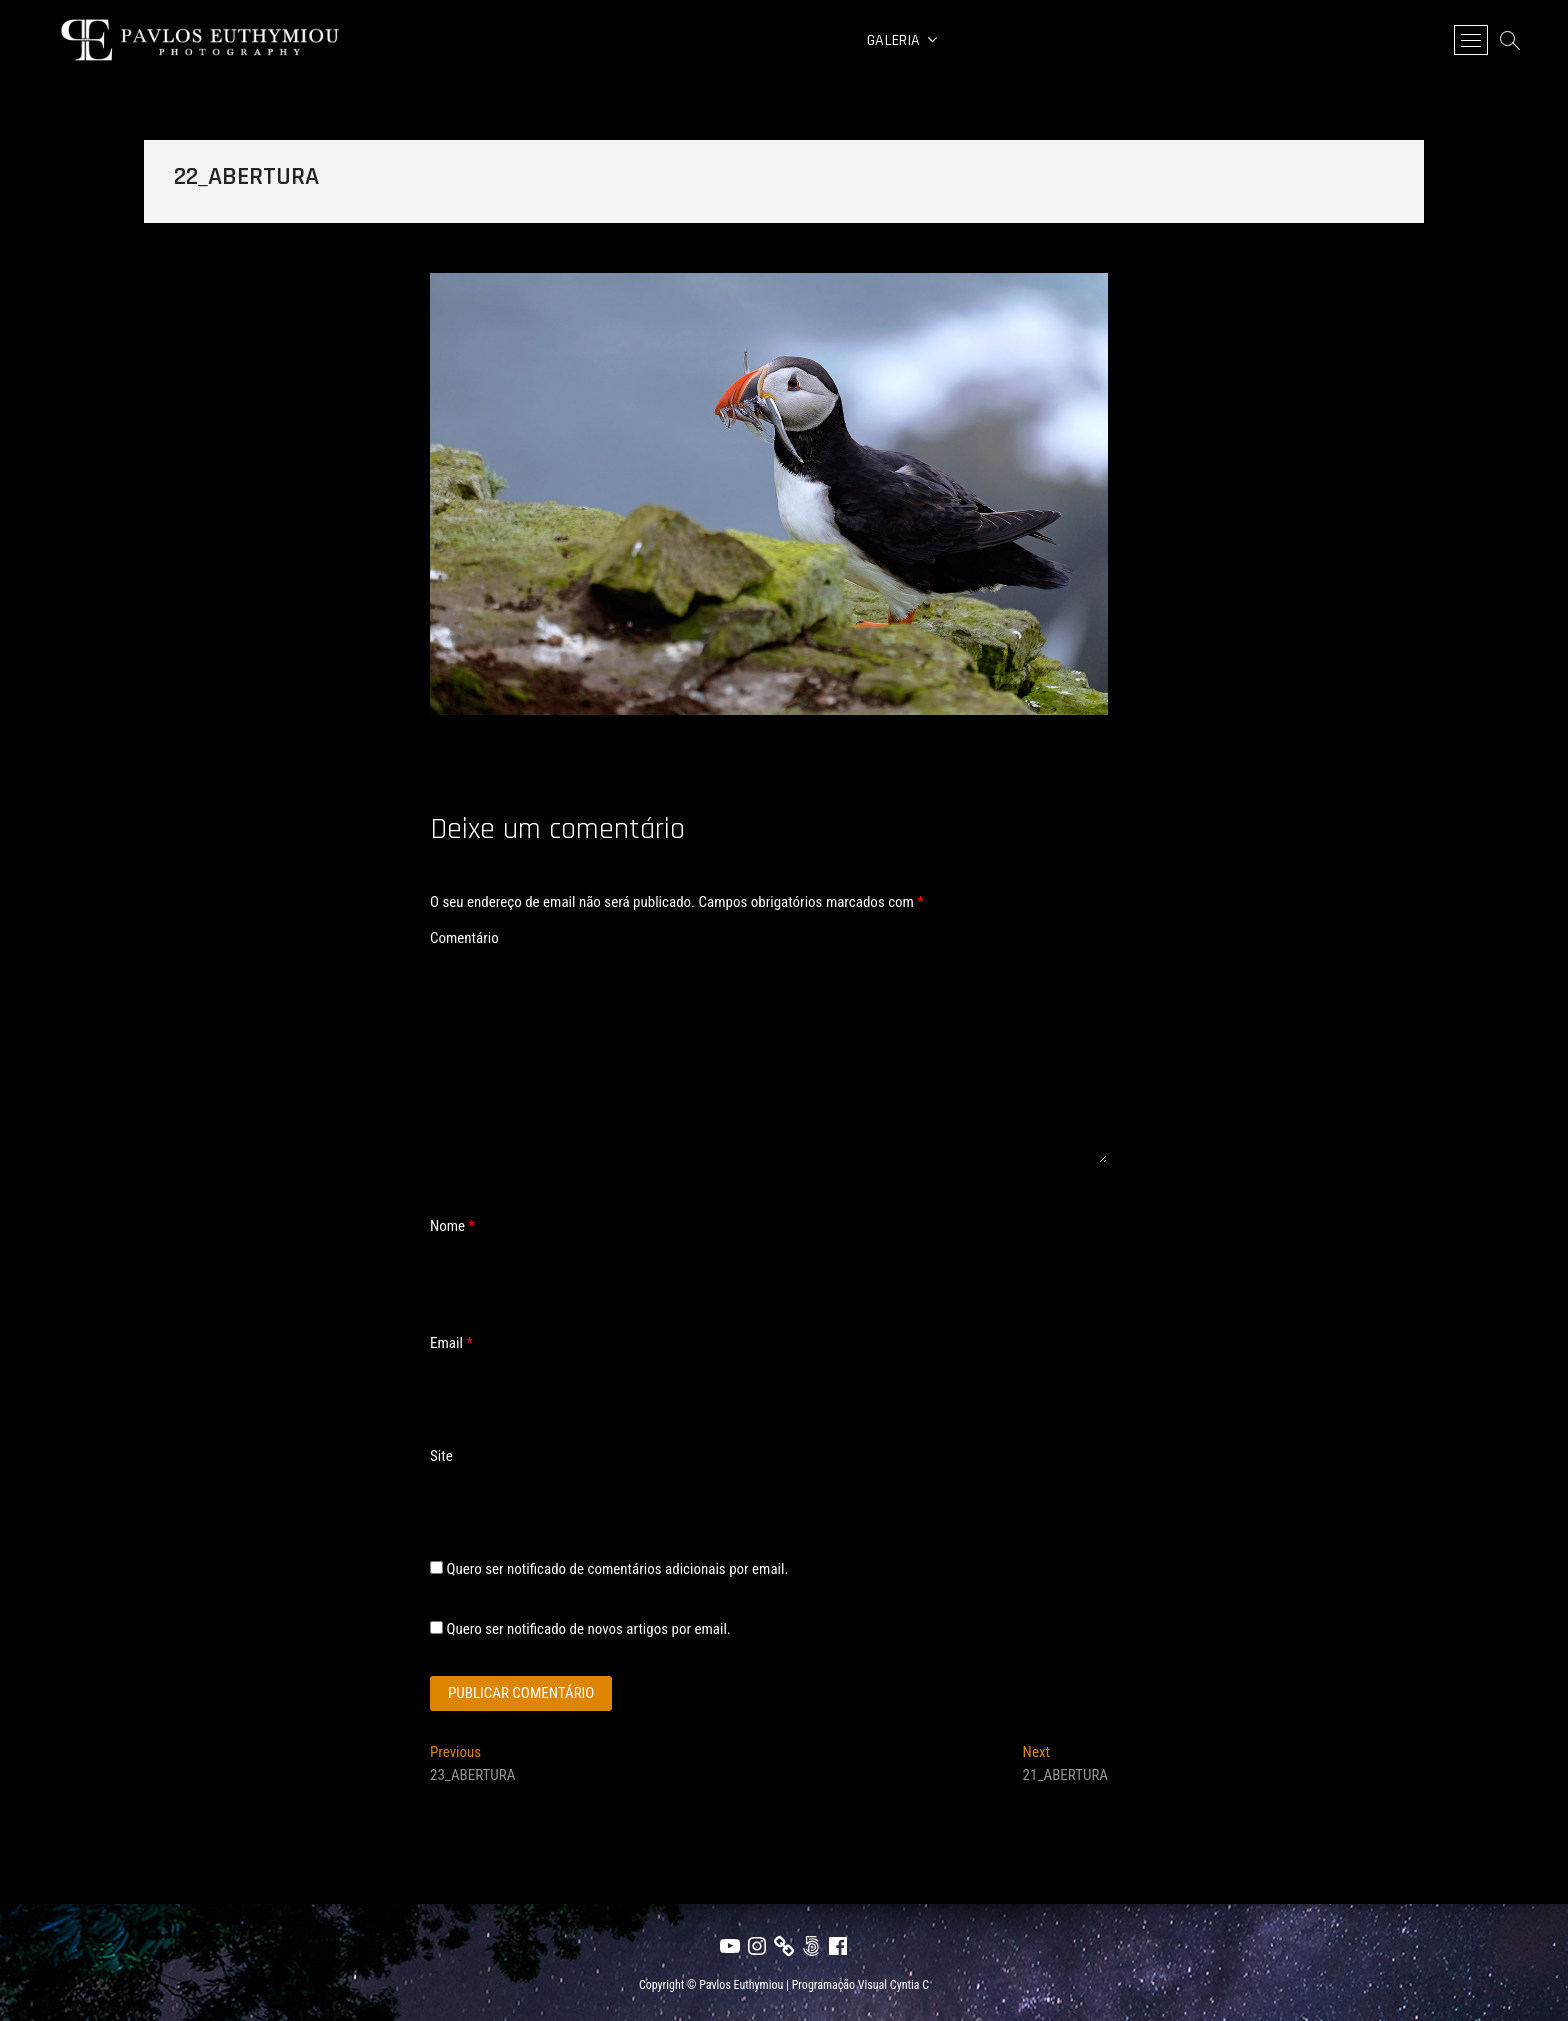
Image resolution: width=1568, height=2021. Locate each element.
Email (451, 1343)
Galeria (893, 40)
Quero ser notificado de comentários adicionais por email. (617, 1569)
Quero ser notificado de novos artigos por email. (588, 1629)
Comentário (464, 938)
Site (441, 1456)
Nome (452, 1226)
